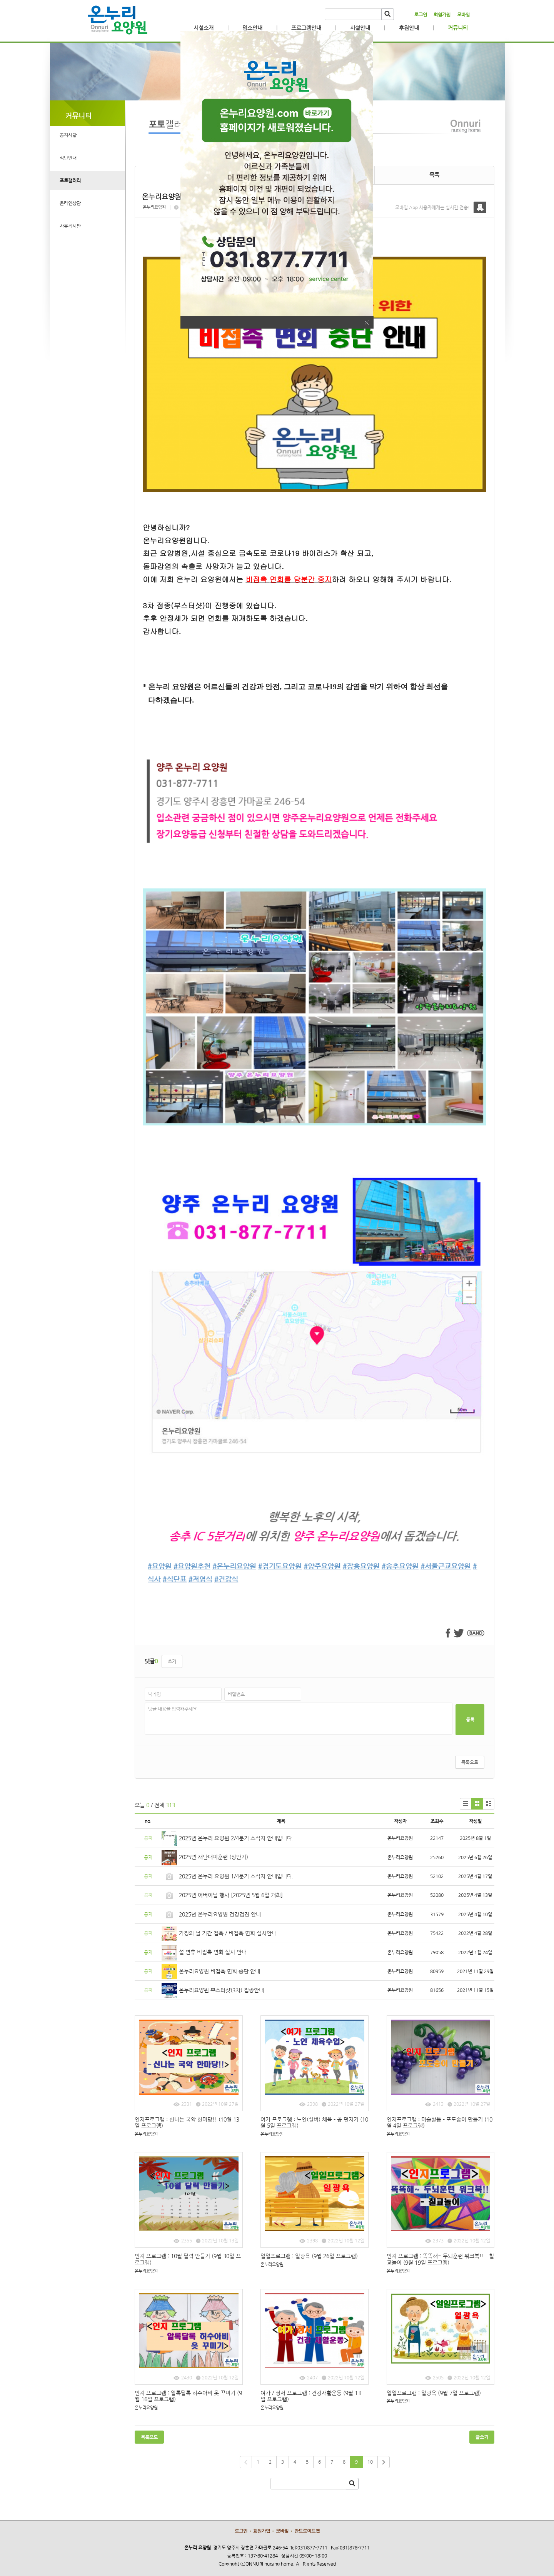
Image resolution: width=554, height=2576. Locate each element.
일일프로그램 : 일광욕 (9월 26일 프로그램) (309, 2256)
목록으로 (469, 1762)
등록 (470, 1719)
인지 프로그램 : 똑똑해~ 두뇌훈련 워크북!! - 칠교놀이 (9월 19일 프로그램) (440, 2259)
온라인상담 (70, 203)
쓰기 (172, 1661)
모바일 (463, 14)
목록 (434, 175)
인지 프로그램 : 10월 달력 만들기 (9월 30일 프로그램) (188, 2259)
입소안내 (252, 28)
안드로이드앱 (307, 2531)
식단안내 (68, 157)
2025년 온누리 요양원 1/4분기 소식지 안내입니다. (236, 1876)
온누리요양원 (154, 207)
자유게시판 (70, 226)
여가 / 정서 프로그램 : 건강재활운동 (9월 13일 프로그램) (310, 2396)
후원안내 (409, 28)
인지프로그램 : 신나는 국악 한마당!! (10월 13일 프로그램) (187, 2122)
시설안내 (360, 28)
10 (370, 2461)
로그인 (420, 14)
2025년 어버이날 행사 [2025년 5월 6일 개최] (231, 1895)
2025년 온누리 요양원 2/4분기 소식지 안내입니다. (236, 1838)
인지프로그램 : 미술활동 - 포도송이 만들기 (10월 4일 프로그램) (439, 2122)
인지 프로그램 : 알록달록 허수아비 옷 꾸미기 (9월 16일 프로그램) (188, 2396)
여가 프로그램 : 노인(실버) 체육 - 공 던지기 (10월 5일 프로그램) (314, 2122)
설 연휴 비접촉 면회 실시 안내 (213, 1952)
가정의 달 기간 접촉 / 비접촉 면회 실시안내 (228, 1933)
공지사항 (68, 135)
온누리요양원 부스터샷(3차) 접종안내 (221, 1990)
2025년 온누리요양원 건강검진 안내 (220, 1914)
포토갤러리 (70, 180)
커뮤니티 (458, 28)
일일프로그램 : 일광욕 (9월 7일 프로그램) (434, 2393)
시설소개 (204, 28)
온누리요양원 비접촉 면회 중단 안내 (219, 1971)
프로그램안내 (306, 28)
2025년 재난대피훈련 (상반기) (213, 1857)
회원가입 (442, 14)
